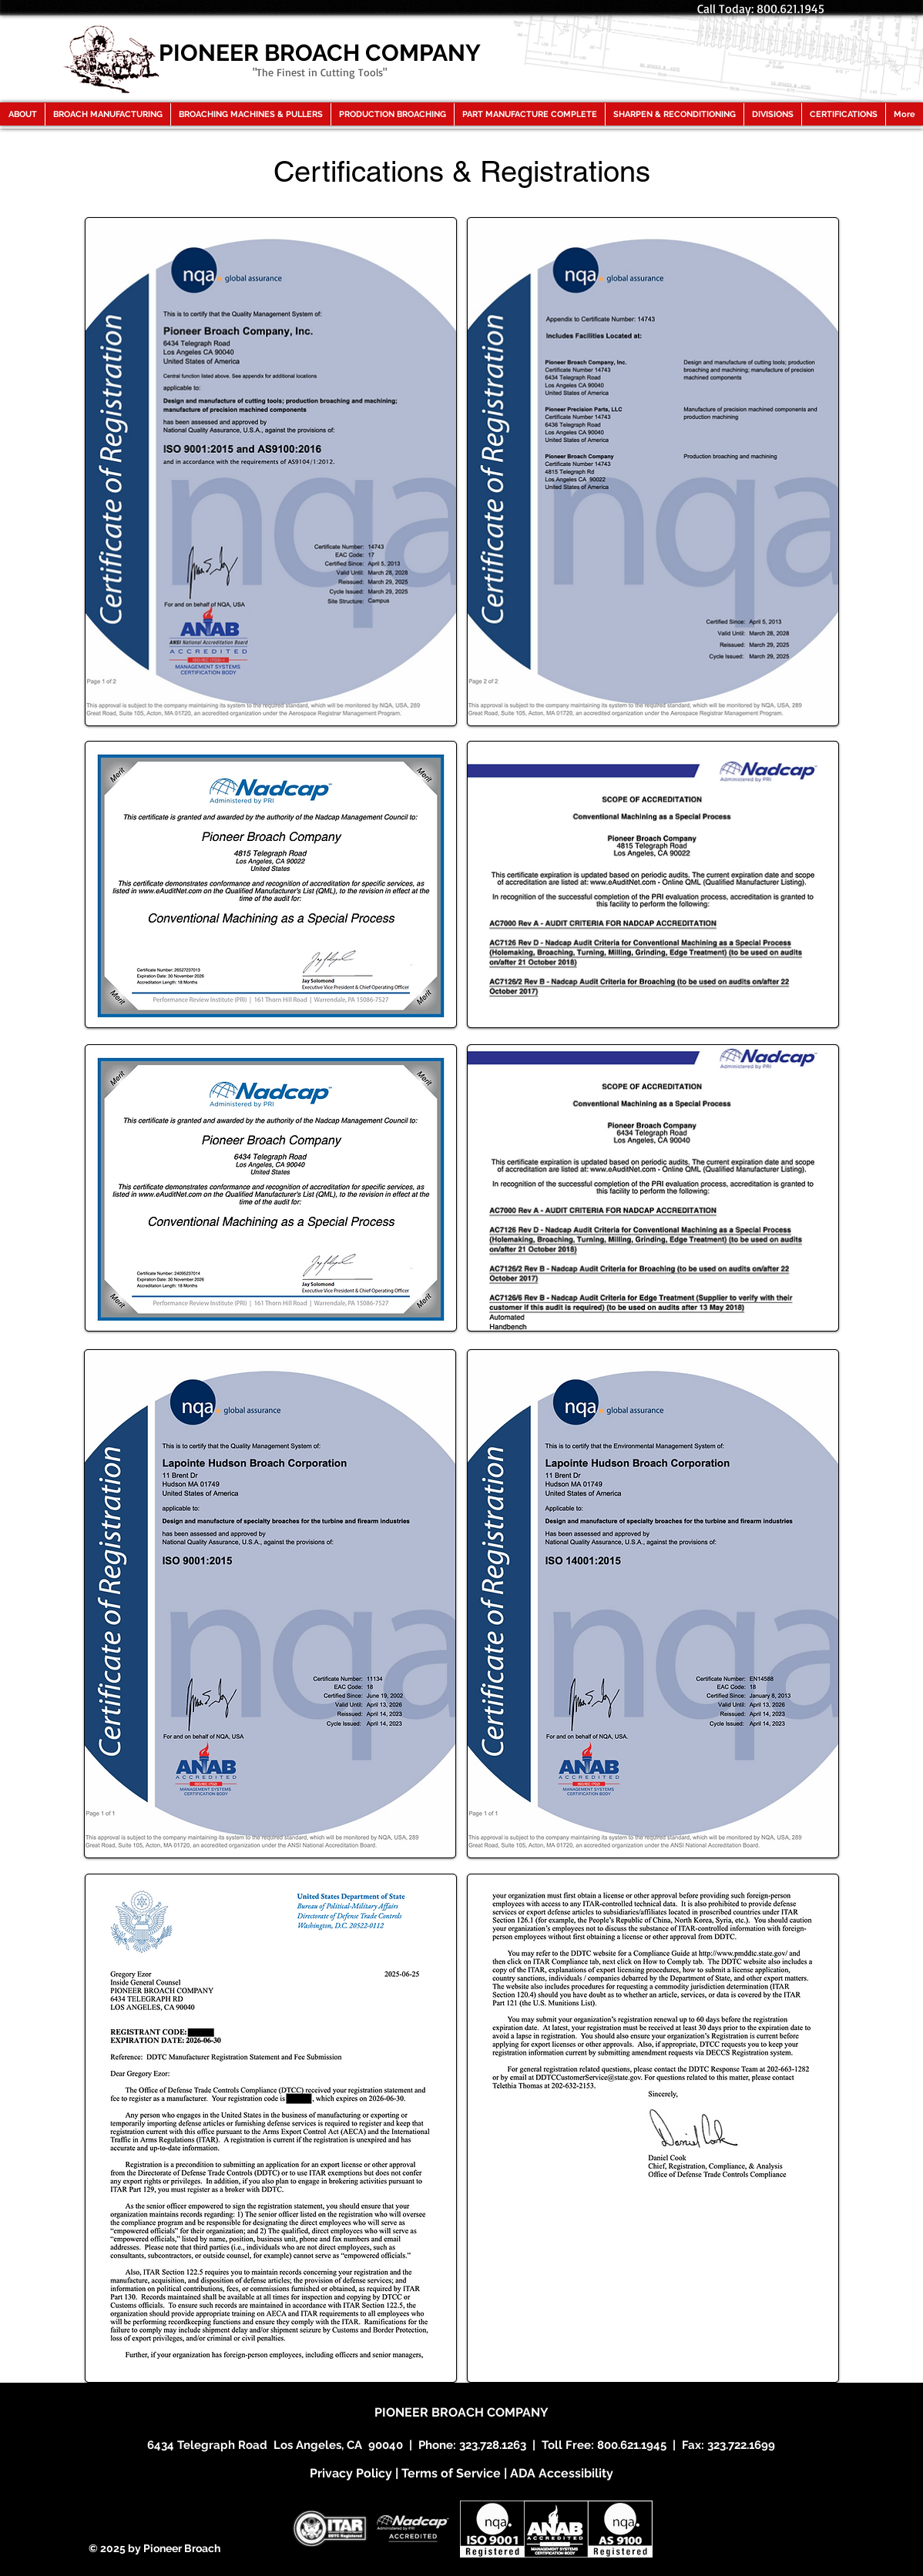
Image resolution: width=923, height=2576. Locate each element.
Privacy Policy (351, 2473)
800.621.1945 (631, 2445)
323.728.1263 (492, 2445)
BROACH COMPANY (490, 2412)
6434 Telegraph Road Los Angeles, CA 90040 (275, 2445)
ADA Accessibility (561, 2473)
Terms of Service (451, 2473)
